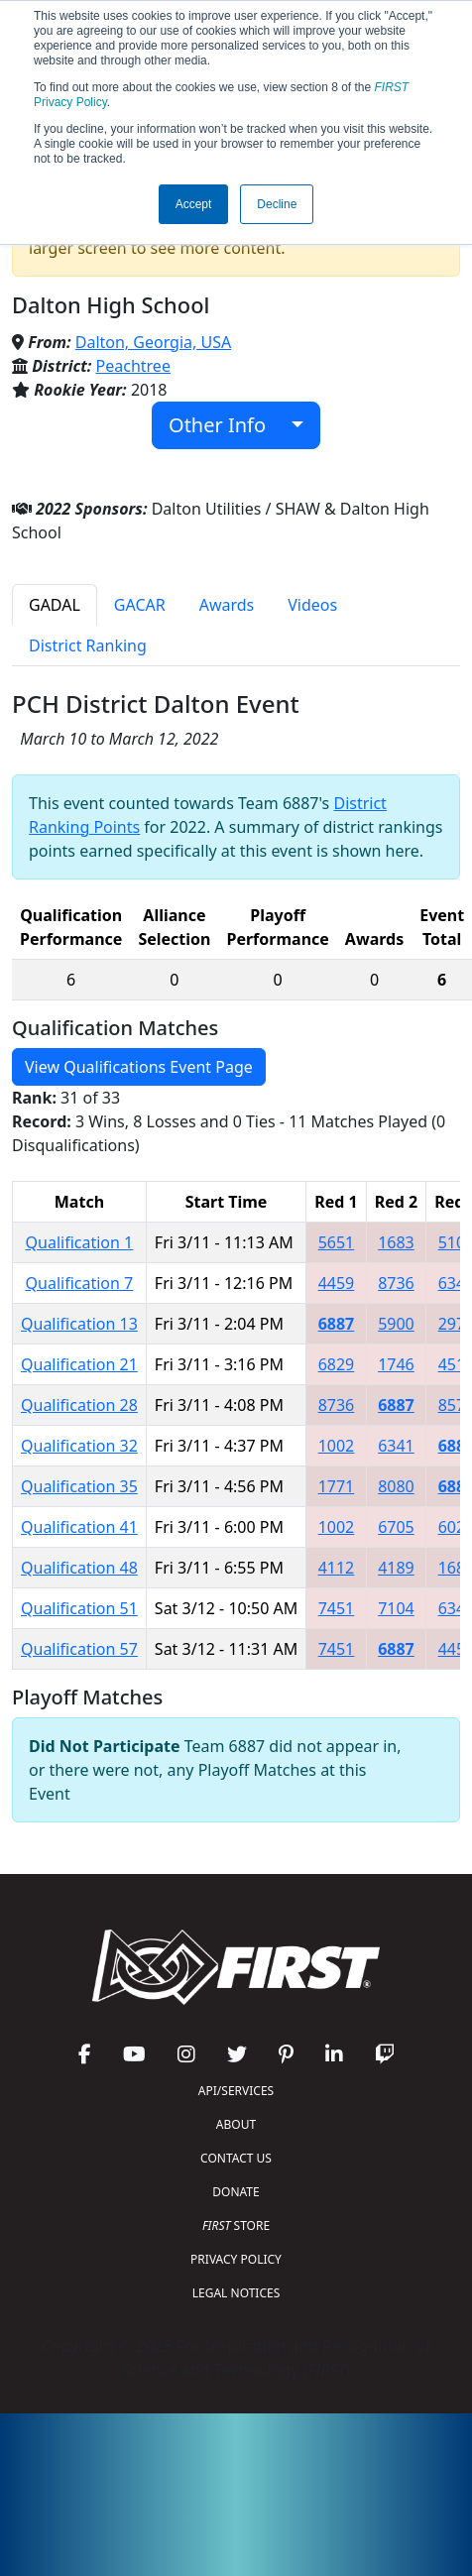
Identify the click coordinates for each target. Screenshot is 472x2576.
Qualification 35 (79, 1486)
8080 (396, 1486)
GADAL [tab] (54, 605)
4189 (396, 1568)
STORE (236, 2225)
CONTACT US (236, 2158)
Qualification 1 (80, 1242)
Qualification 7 (80, 1283)
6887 (336, 1324)
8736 (396, 1283)
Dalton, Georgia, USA (153, 342)
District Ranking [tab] (88, 645)
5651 (336, 1242)
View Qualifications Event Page (139, 1067)
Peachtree (133, 366)
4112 (336, 1568)
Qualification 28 (79, 1405)
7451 (336, 1608)
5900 (396, 1324)
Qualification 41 (79, 1527)
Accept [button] (194, 204)
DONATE (235, 2191)
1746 (396, 1364)
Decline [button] (276, 204)
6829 (336, 1364)
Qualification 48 (79, 1568)
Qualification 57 (79, 1649)
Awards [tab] (227, 605)
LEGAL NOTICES (236, 2292)
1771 (336, 1486)
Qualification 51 (79, 1608)
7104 (396, 1608)
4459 (336, 1283)
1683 (396, 1242)
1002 (336, 1446)
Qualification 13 (79, 1324)
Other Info (228, 424)
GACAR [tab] (140, 605)
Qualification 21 (79, 1364)
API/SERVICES (236, 2090)
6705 (396, 1527)
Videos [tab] (312, 605)
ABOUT (236, 2124)
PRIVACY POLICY (236, 2259)
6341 (396, 1446)
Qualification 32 (79, 1446)
